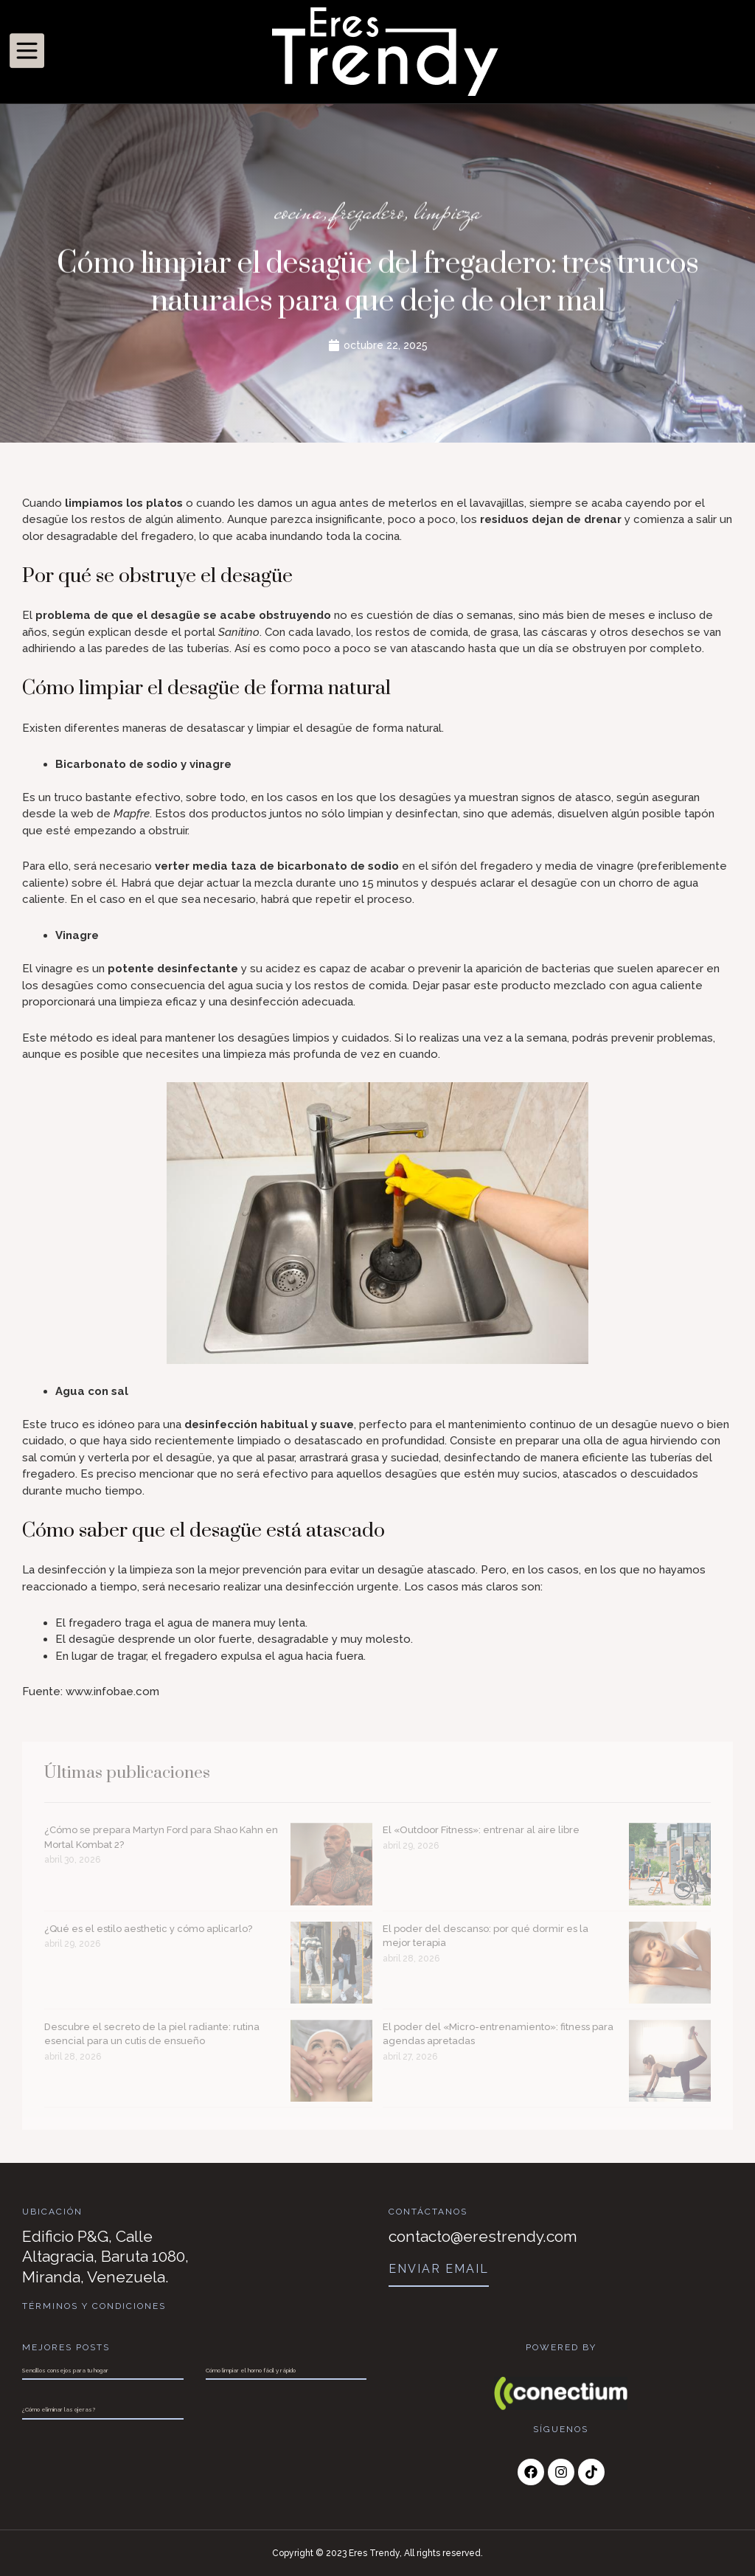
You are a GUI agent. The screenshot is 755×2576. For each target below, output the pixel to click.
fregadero (369, 214)
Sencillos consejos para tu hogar (65, 2370)
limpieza (448, 214)
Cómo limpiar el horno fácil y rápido (251, 2370)
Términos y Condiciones (94, 2306)
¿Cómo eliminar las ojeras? (58, 2409)
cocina (298, 214)
